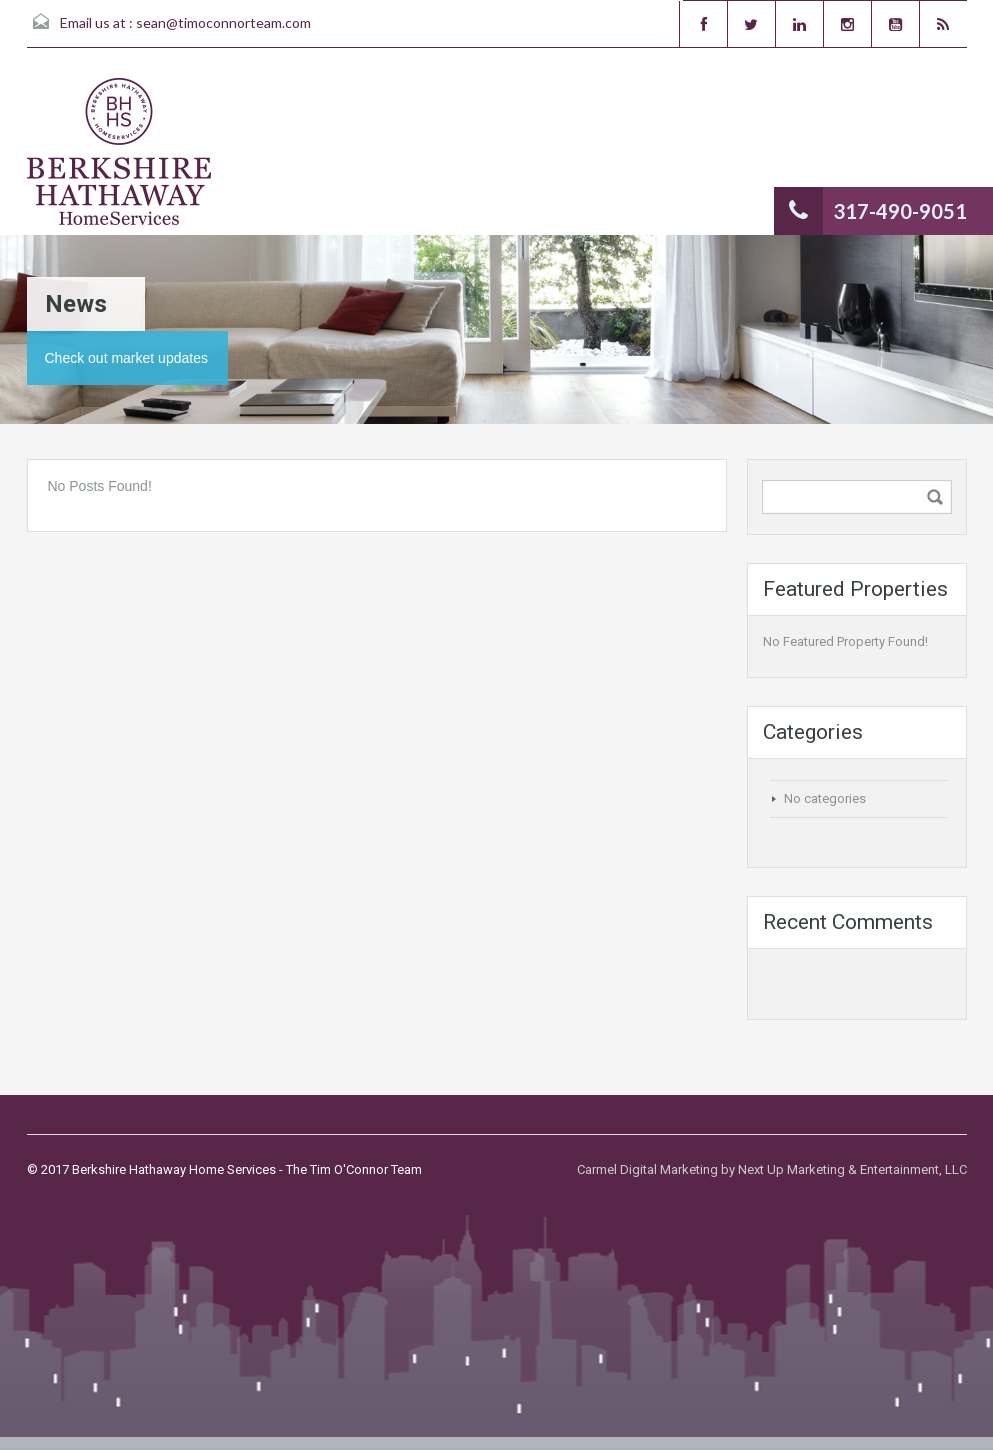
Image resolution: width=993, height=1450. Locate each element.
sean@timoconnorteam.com (223, 22)
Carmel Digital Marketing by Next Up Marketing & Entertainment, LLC (772, 1169)
